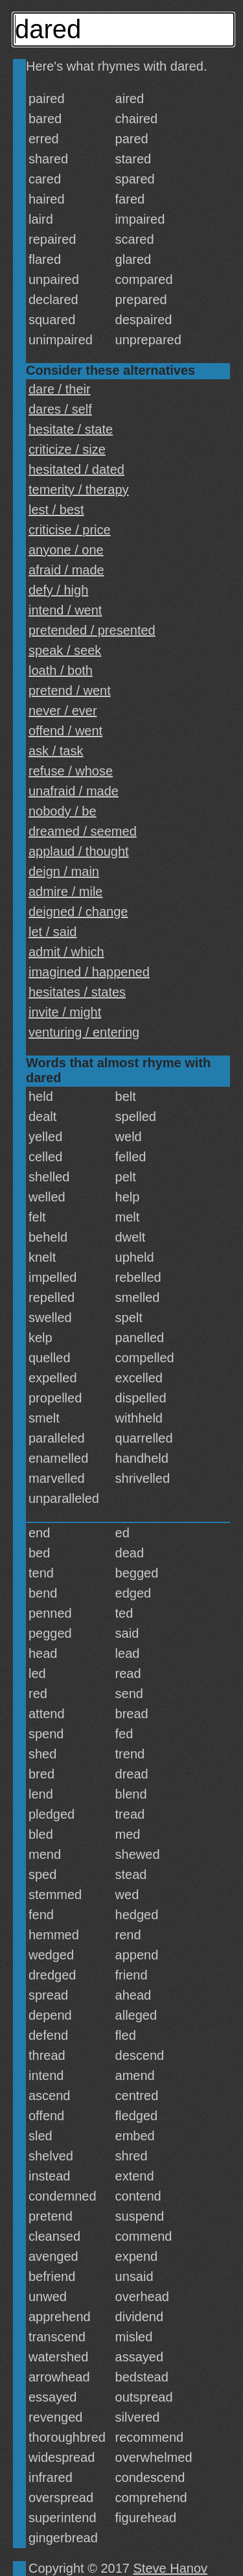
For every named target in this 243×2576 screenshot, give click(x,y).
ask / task (56, 751)
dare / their (60, 389)
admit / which (66, 952)
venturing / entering (84, 1032)
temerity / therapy (79, 489)
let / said (52, 932)
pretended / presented (92, 630)
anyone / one (66, 550)
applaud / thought (79, 851)
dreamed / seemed (83, 831)
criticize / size (67, 449)
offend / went (65, 731)
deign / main (64, 871)
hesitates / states (77, 992)
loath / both (61, 670)
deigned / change (78, 911)
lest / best (56, 509)
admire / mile (65, 891)
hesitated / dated (76, 469)
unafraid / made (74, 791)
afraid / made (66, 570)
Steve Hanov (170, 2568)
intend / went (65, 610)
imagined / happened (89, 972)
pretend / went (70, 690)
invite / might (65, 1012)
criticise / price (70, 530)
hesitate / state (71, 429)
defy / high (58, 590)
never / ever (63, 710)
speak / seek (65, 650)
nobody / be (63, 811)
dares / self (60, 409)
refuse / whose (71, 771)
